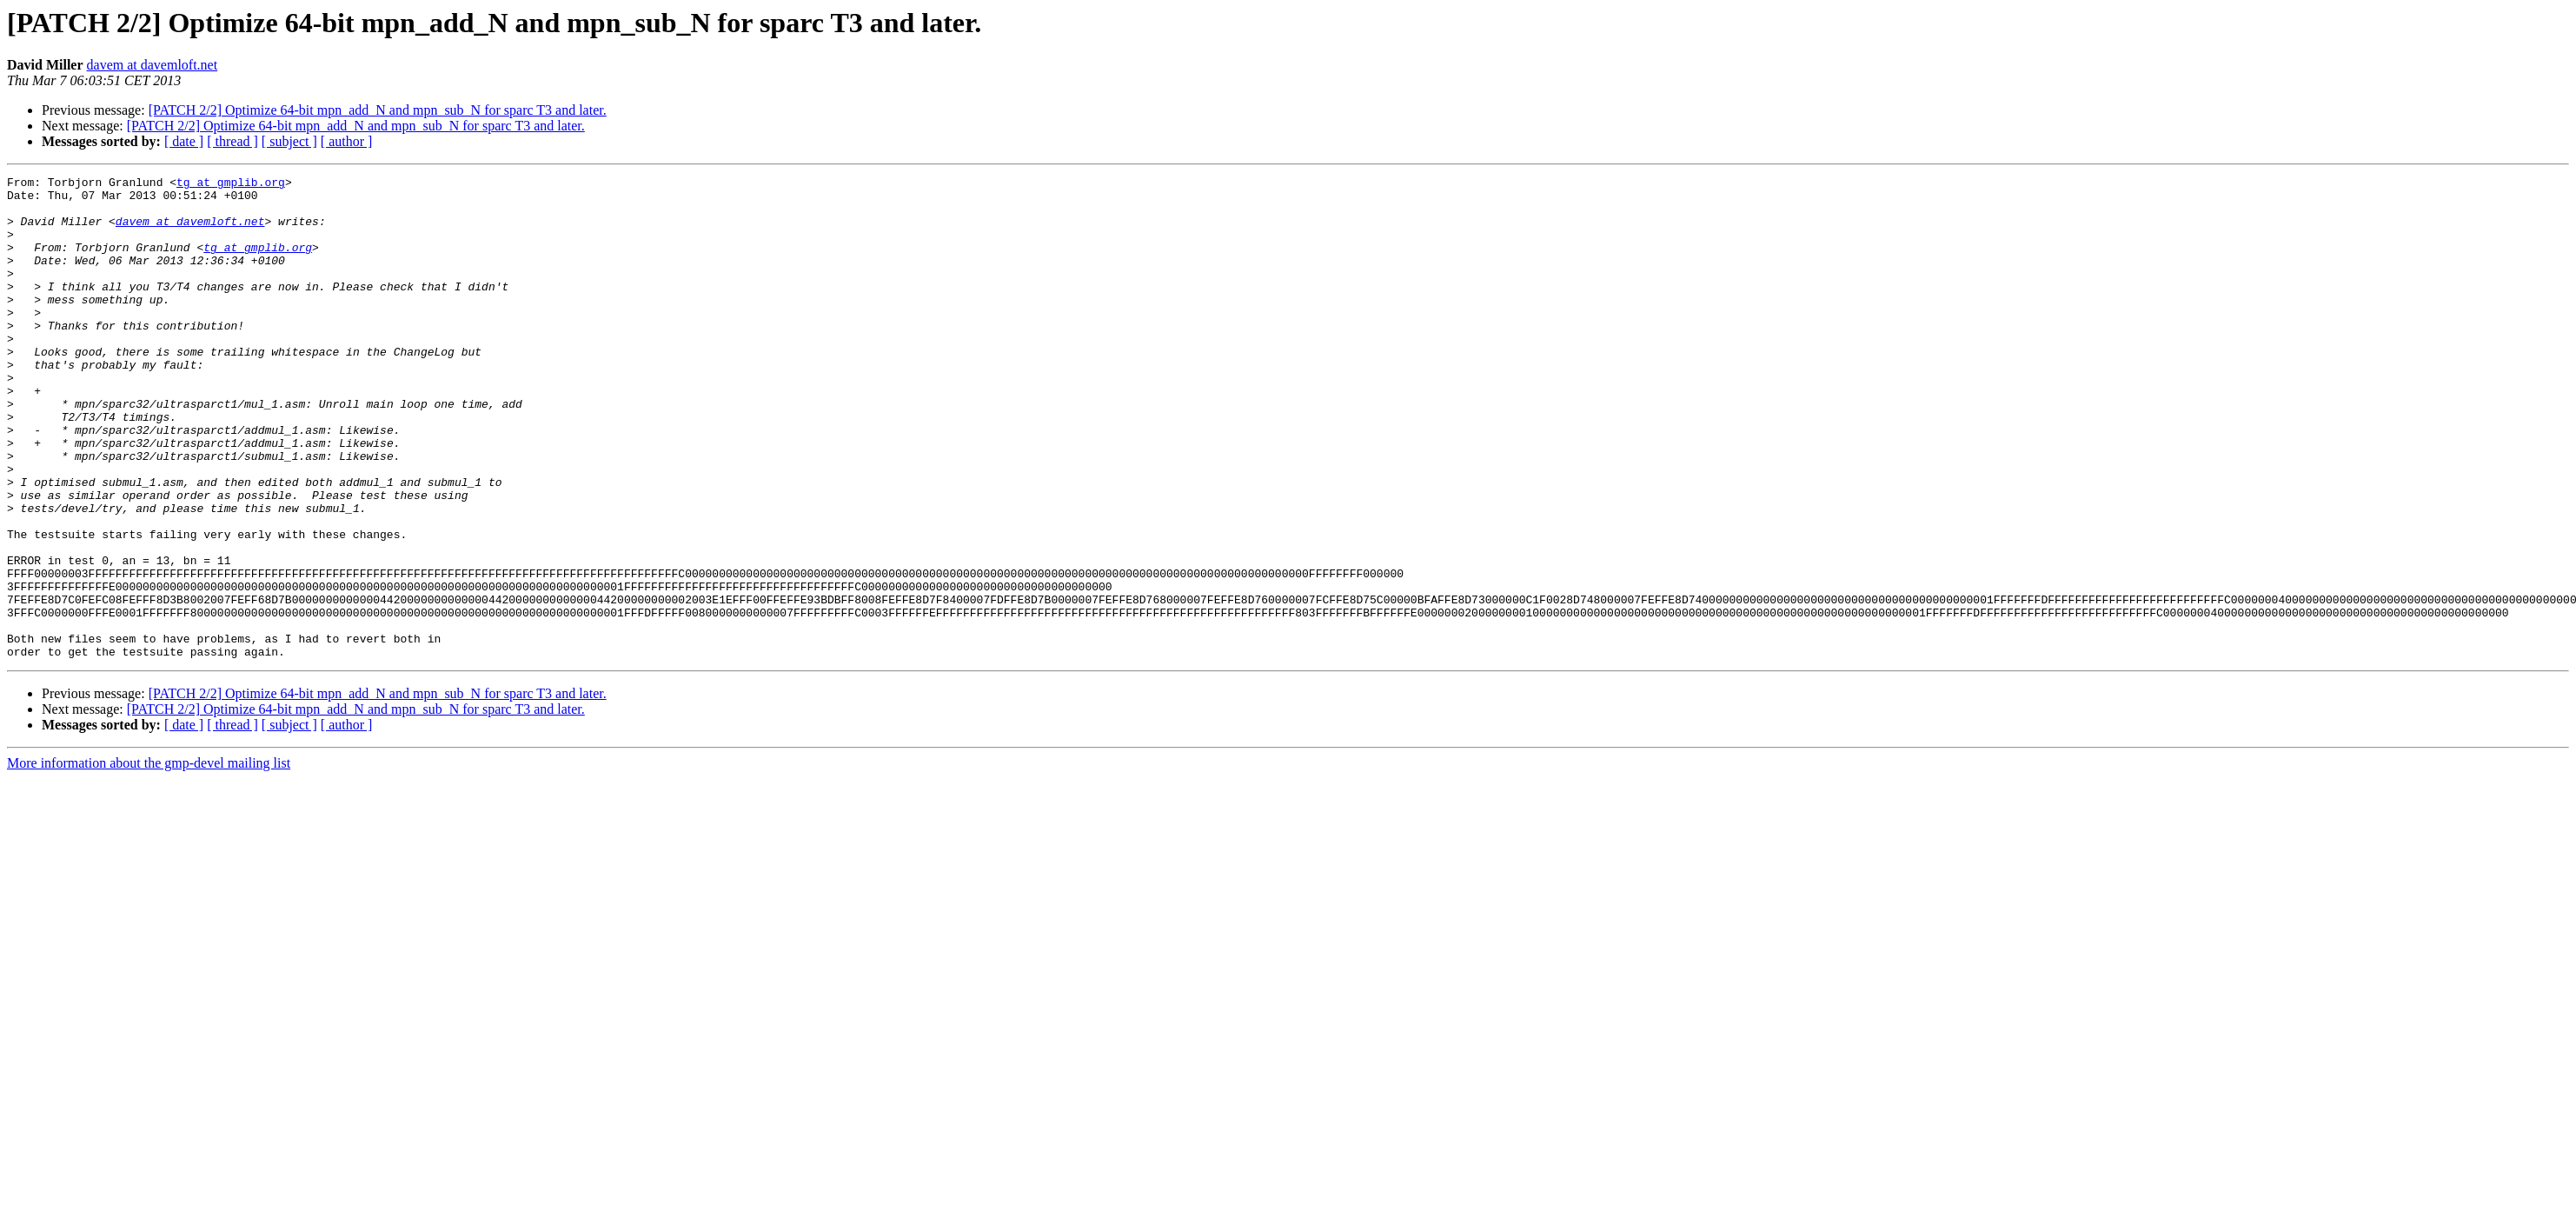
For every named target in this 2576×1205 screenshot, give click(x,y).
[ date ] (183, 141)
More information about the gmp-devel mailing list (148, 859)
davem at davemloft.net (152, 64)
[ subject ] (289, 141)
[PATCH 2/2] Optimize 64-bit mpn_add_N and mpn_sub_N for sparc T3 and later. (378, 110)
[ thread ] (232, 141)
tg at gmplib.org (230, 184)
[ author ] (347, 141)
